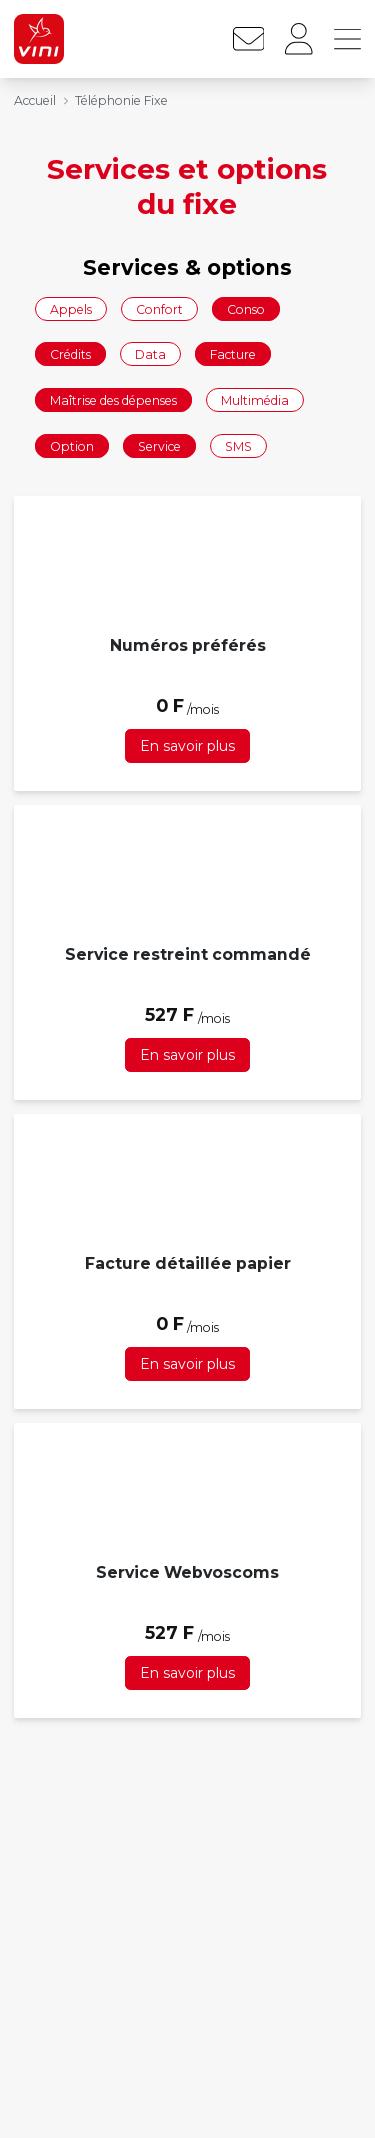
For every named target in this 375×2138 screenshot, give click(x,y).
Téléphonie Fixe (121, 100)
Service (159, 445)
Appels (71, 308)
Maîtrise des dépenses (113, 399)
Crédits (70, 354)
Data (150, 354)
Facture (233, 354)
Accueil (35, 100)
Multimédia (255, 399)
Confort (159, 308)
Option (72, 445)
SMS (238, 445)
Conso (246, 308)
